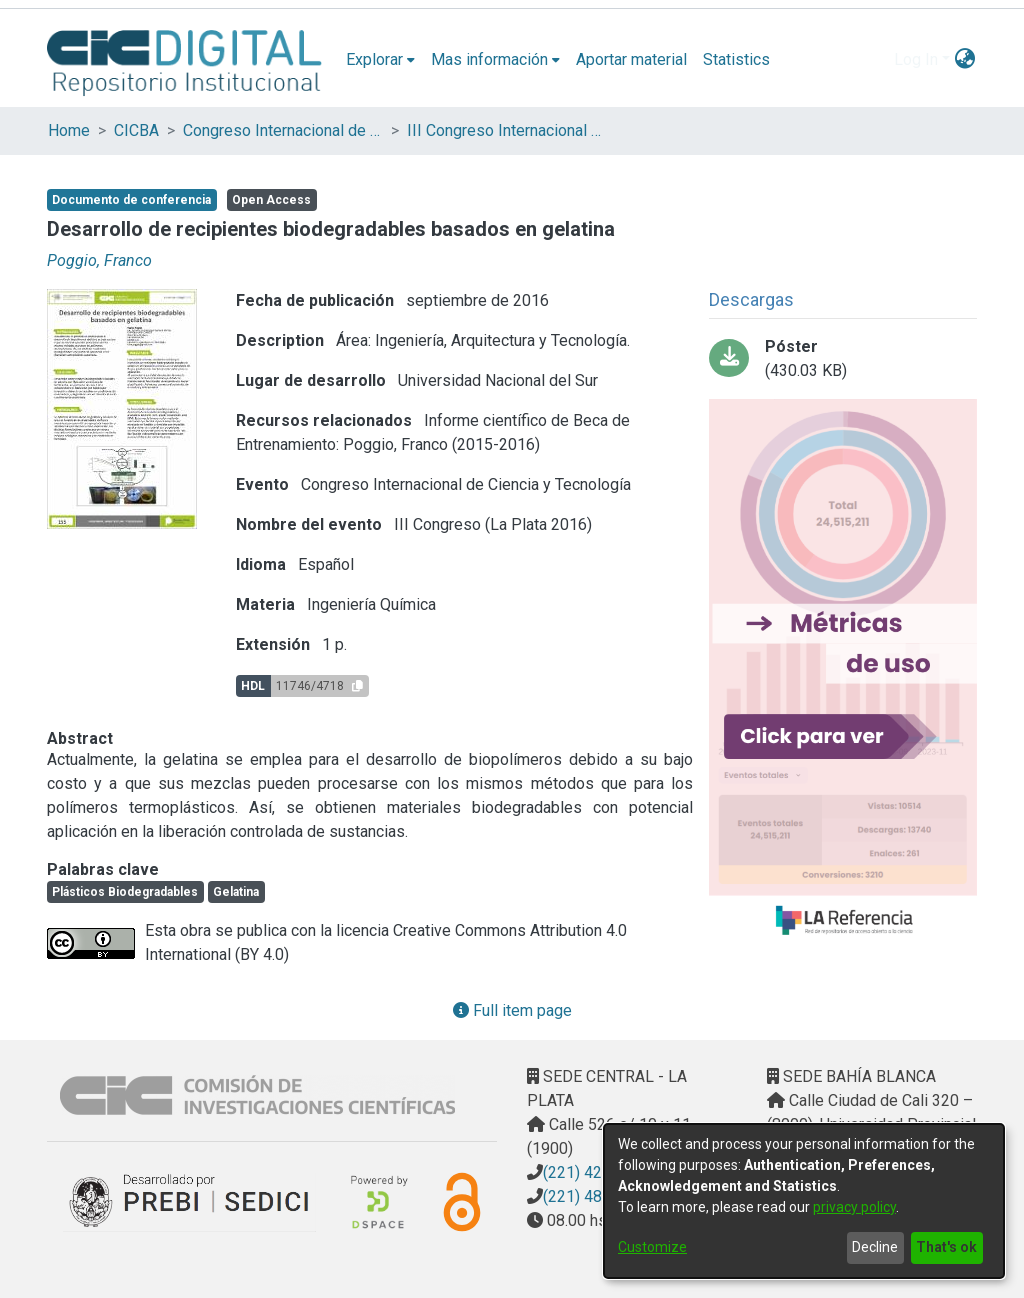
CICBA (136, 130)
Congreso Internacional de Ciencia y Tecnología (283, 130)
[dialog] (804, 1201)
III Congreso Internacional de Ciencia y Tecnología (507, 130)
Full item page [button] (512, 1010)
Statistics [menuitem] (736, 59)
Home (69, 130)
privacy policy (854, 1207)
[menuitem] (380, 60)
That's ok (946, 1247)
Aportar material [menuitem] (631, 59)
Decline (875, 1247)
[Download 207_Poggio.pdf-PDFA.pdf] (843, 359)
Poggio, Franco (99, 260)
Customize (652, 1247)
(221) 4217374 (595, 1172)
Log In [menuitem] (916, 59)
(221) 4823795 (595, 1196)
